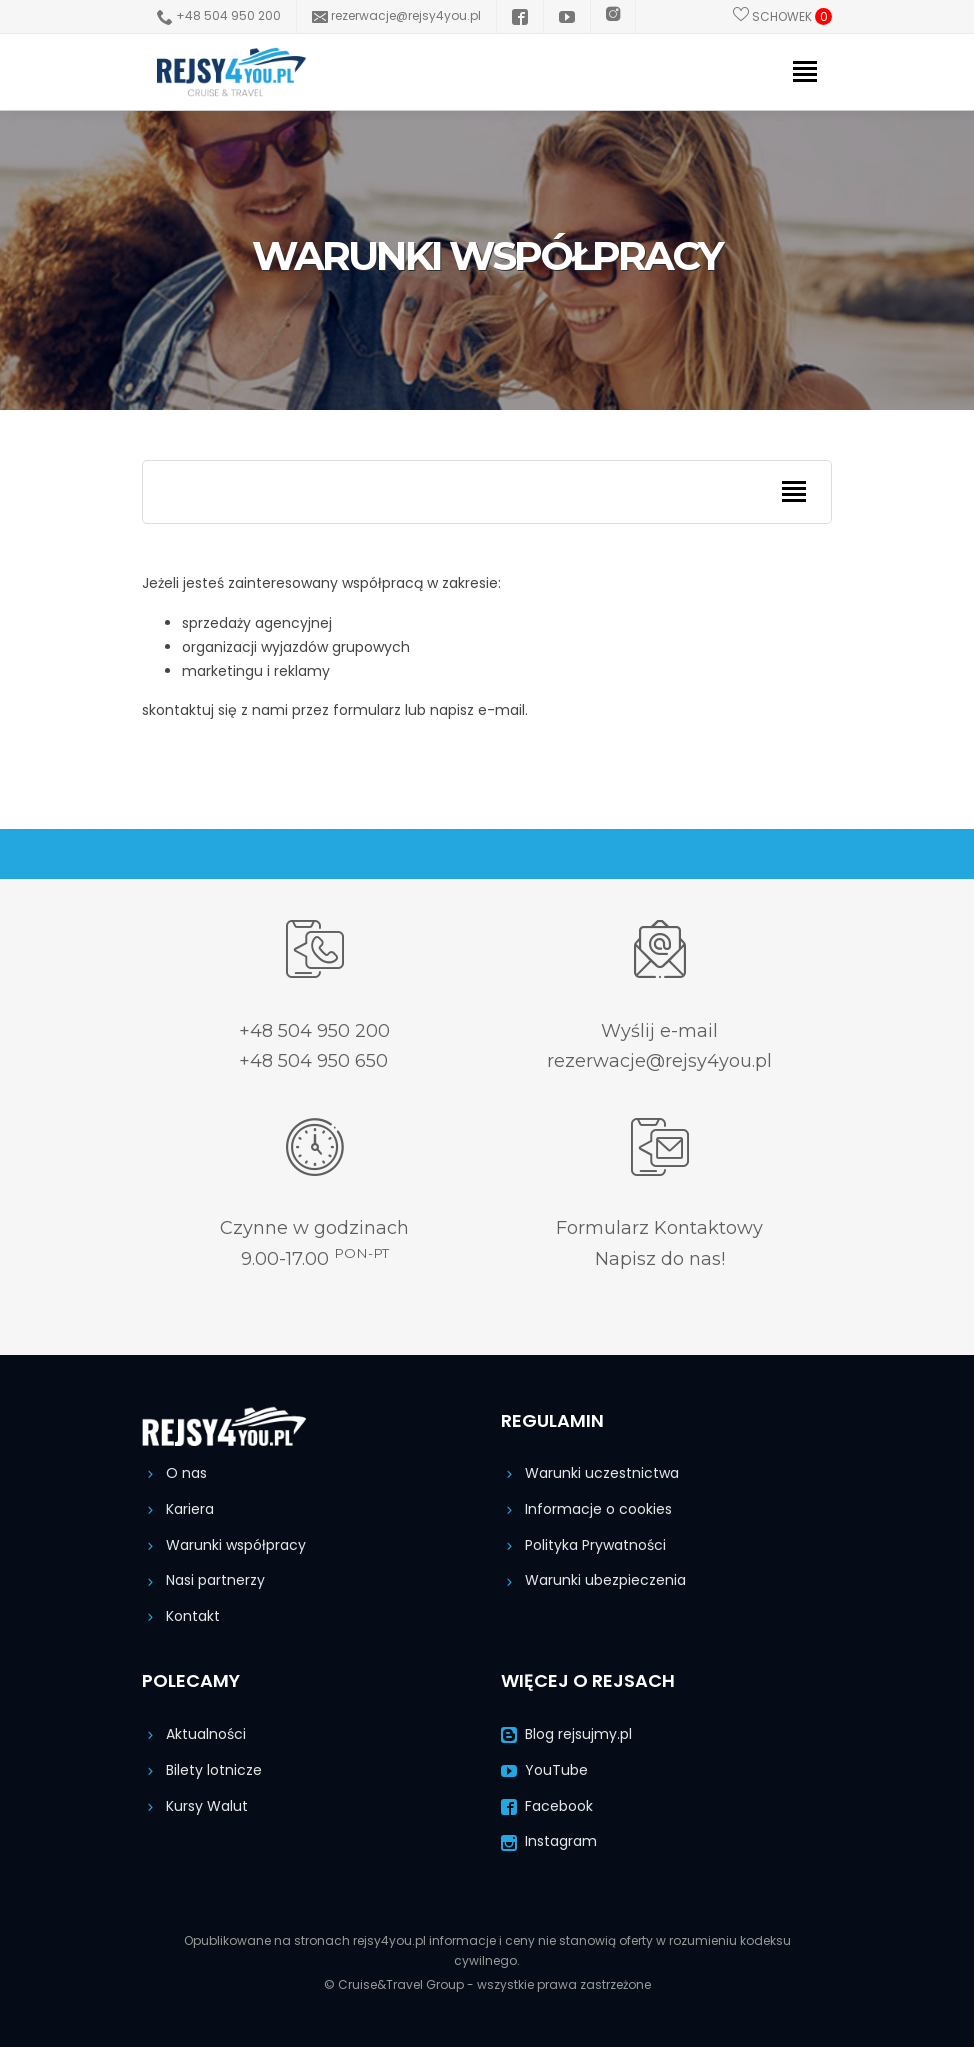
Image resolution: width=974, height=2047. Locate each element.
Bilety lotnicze (202, 1770)
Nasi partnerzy (203, 1580)
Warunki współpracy (224, 1545)
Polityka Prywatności (583, 1545)
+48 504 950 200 (219, 16)
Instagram (549, 1841)
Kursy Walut (195, 1806)
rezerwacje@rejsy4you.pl (396, 16)
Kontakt (181, 1616)
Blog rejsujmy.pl (566, 1734)
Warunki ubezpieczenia (593, 1580)
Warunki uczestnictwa (590, 1473)
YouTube (544, 1770)
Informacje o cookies (586, 1509)
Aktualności (194, 1734)
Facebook (547, 1806)
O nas (174, 1473)
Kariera (178, 1509)
